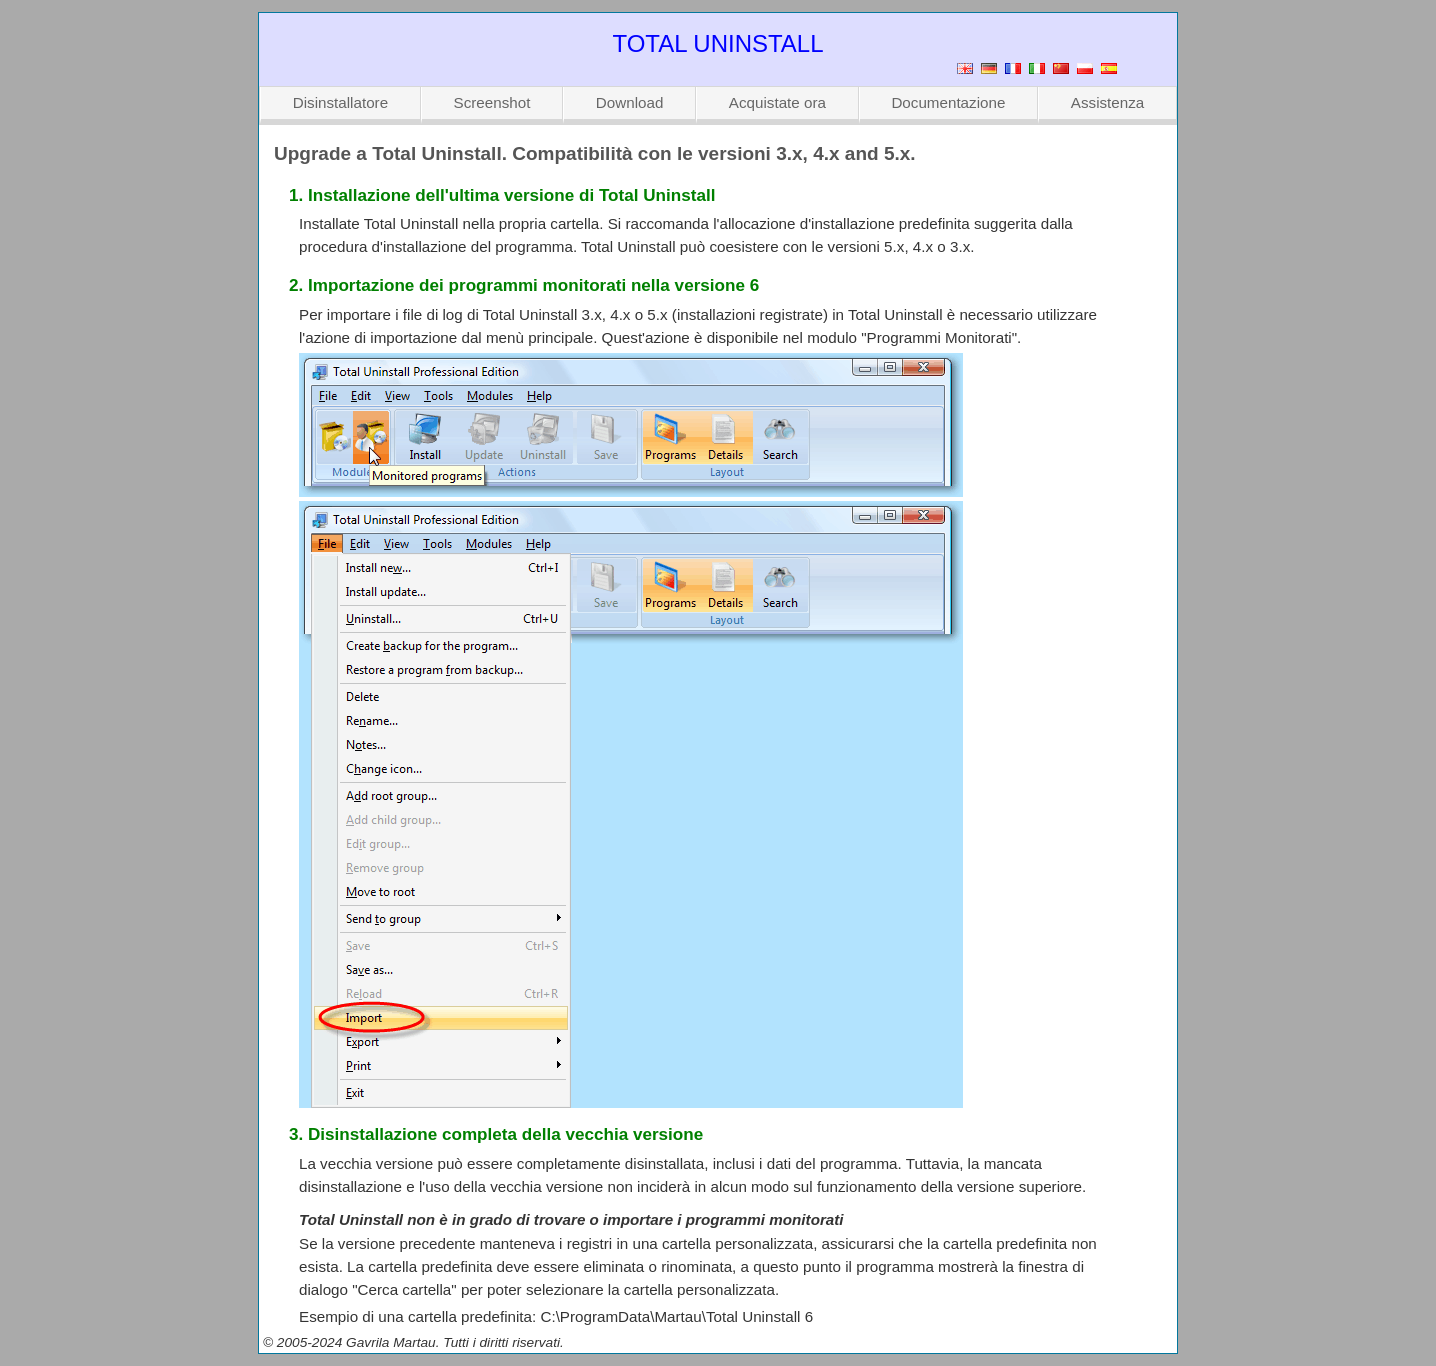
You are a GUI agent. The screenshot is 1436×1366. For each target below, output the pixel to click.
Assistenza (1107, 102)
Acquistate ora (777, 102)
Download (630, 102)
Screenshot (492, 102)
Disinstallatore (340, 102)
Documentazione (948, 102)
